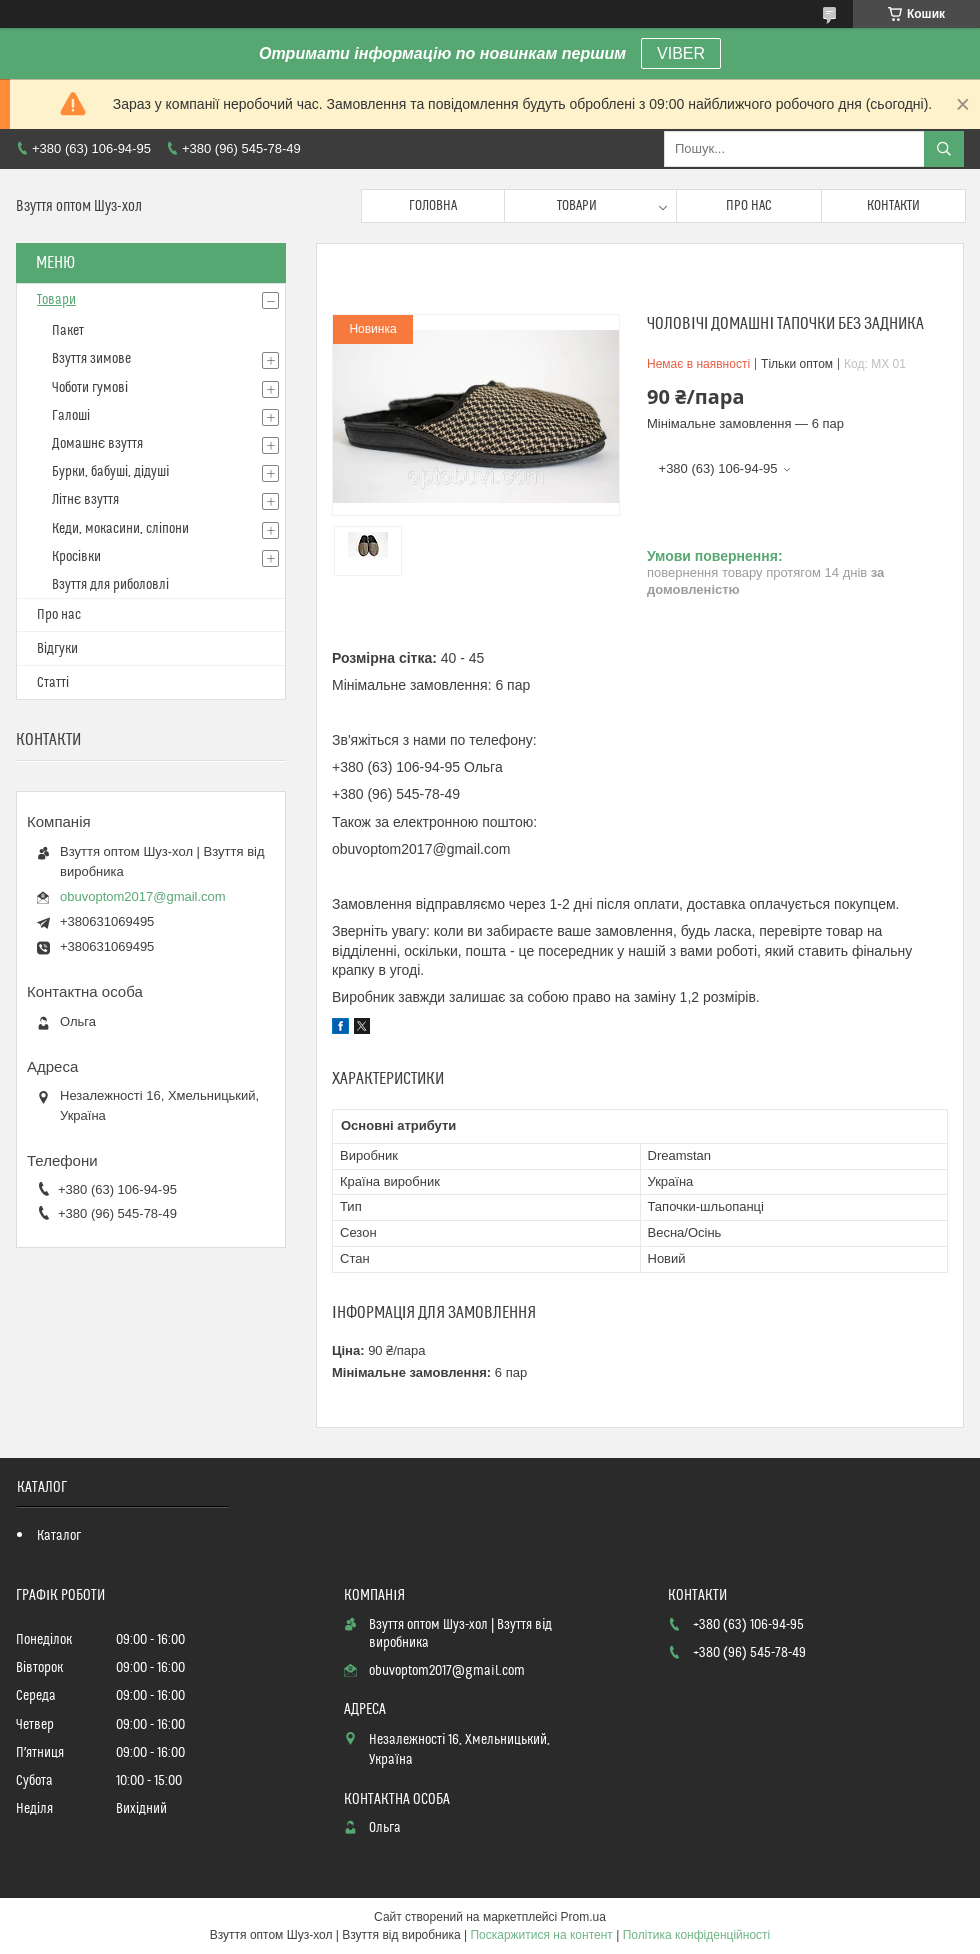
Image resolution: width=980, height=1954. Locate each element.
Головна (433, 206)
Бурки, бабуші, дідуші (110, 472)
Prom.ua (583, 1917)
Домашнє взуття (97, 444)
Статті (53, 683)
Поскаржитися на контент (541, 1935)
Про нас (749, 206)
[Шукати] (944, 149)
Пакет (68, 331)
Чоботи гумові (90, 388)
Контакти (893, 206)
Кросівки (76, 557)
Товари (577, 206)
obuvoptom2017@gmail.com (143, 896)
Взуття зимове (91, 359)
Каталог (59, 1536)
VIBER (681, 53)
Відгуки (57, 649)
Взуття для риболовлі (110, 585)
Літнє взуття (85, 500)
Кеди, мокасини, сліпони (120, 529)
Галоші (71, 416)
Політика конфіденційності (697, 1935)
